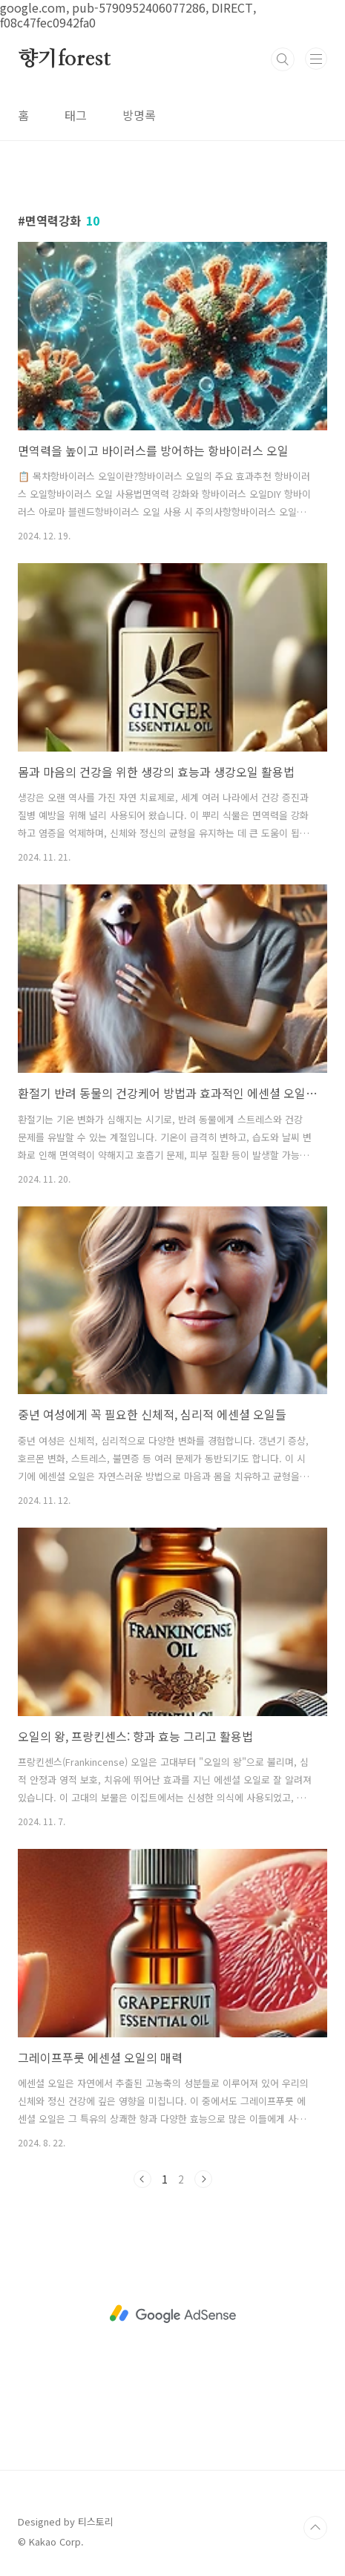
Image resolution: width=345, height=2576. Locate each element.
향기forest (64, 59)
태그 (76, 115)
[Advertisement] (172, 2314)
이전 (142, 2179)
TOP (315, 2528)
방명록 (139, 115)
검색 (283, 59)
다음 (203, 2179)
